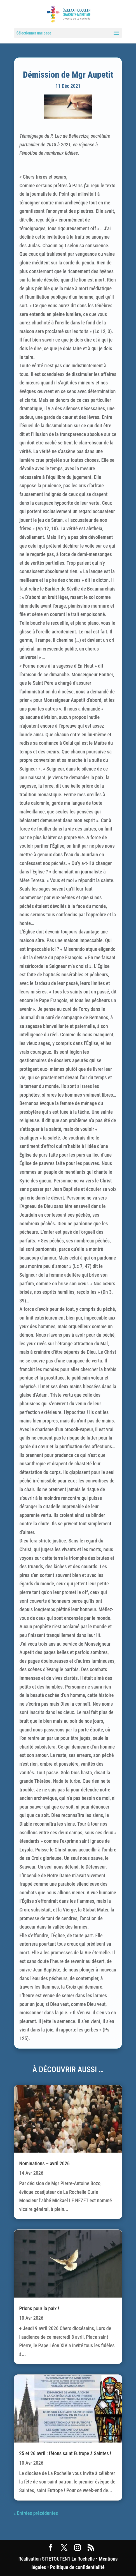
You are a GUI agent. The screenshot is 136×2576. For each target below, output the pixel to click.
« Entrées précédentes (36, 2513)
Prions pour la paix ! (39, 2308)
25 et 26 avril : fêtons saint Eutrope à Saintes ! (65, 2453)
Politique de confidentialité (77, 2567)
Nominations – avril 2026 (44, 2163)
